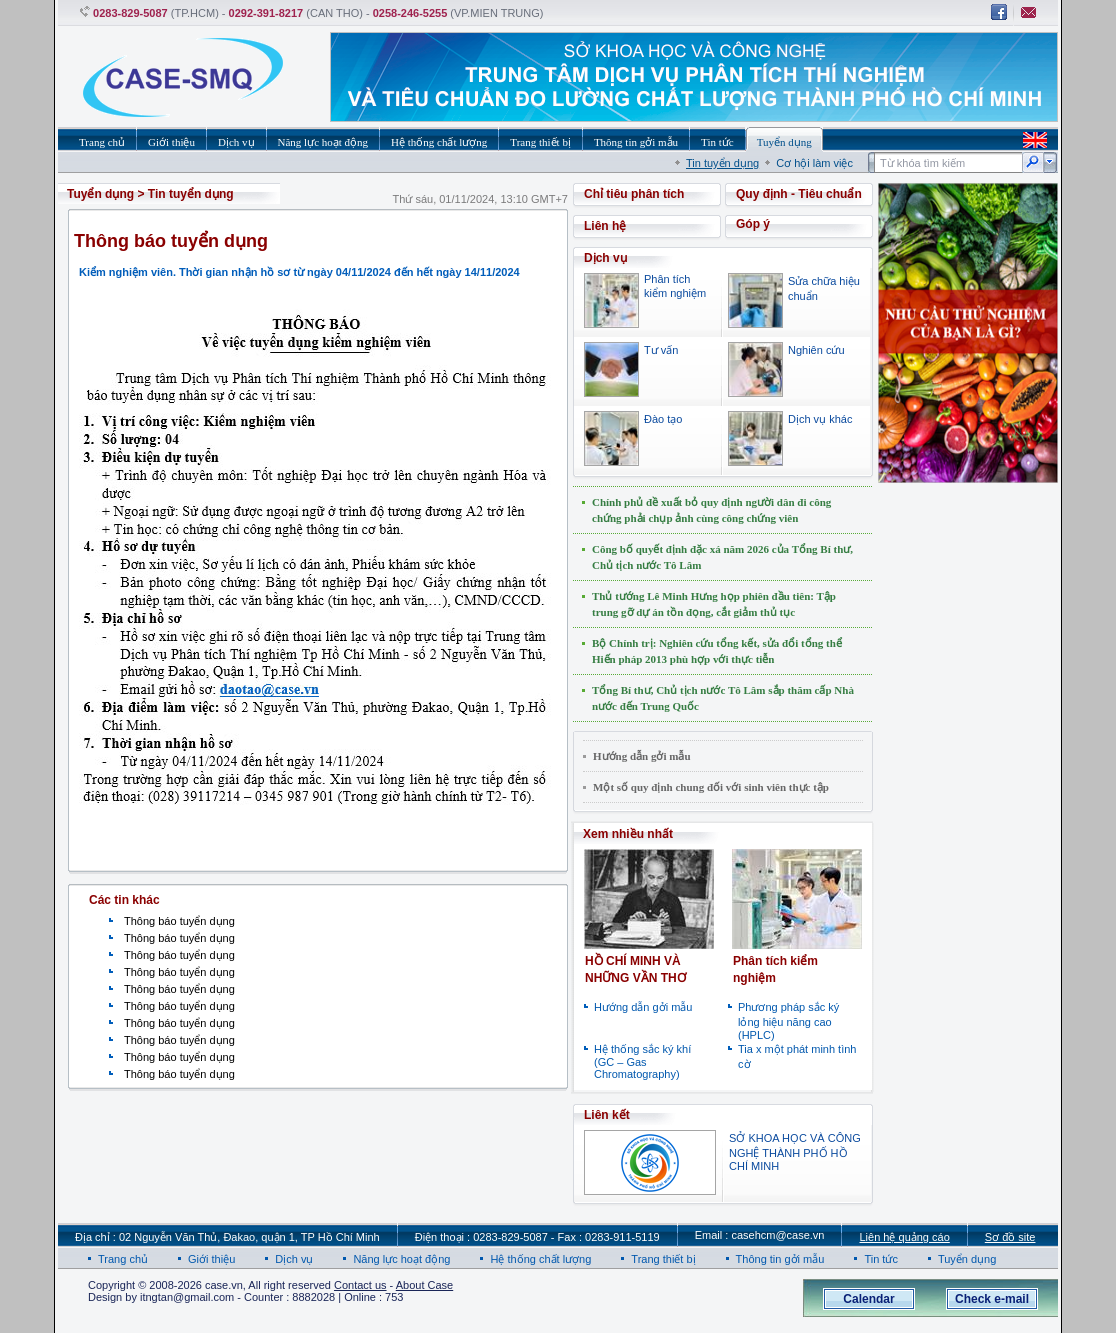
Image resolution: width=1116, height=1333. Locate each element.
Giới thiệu (211, 1259)
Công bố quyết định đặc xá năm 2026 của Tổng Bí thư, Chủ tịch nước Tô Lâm (722, 557)
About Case (424, 1285)
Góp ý (753, 224)
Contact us (360, 1285)
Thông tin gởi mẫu (780, 1259)
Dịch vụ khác (820, 419)
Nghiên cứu (816, 350)
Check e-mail (992, 1299)
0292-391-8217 (266, 13)
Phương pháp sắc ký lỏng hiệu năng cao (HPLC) (788, 1021)
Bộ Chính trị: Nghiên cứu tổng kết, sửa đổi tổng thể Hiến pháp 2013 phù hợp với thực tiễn (717, 651)
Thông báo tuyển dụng (179, 921)
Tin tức (881, 1259)
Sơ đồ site (1010, 1237)
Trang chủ (123, 1259)
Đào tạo (663, 419)
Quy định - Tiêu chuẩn (799, 194)
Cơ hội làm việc (814, 163)
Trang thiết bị (663, 1259)
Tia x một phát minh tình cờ (797, 1056)
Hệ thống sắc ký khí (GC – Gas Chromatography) (642, 1061)
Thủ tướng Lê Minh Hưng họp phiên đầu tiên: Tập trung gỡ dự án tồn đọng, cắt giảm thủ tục (714, 604)
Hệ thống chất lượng (540, 1259)
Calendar (868, 1299)
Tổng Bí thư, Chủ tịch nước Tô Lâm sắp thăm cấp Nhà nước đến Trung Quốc (723, 698)
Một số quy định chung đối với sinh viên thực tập (711, 787)
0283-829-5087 (130, 13)
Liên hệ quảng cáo (904, 1237)
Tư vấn (661, 350)
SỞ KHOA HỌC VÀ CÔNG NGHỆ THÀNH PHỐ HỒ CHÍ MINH (795, 1152)
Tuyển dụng (100, 194)
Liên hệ (605, 226)
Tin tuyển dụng (722, 163)
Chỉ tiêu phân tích (634, 194)
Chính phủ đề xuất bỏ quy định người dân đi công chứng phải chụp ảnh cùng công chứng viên (711, 510)
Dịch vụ (294, 1259)
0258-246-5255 (410, 13)
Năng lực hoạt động (401, 1259)
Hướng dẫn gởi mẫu (642, 756)
